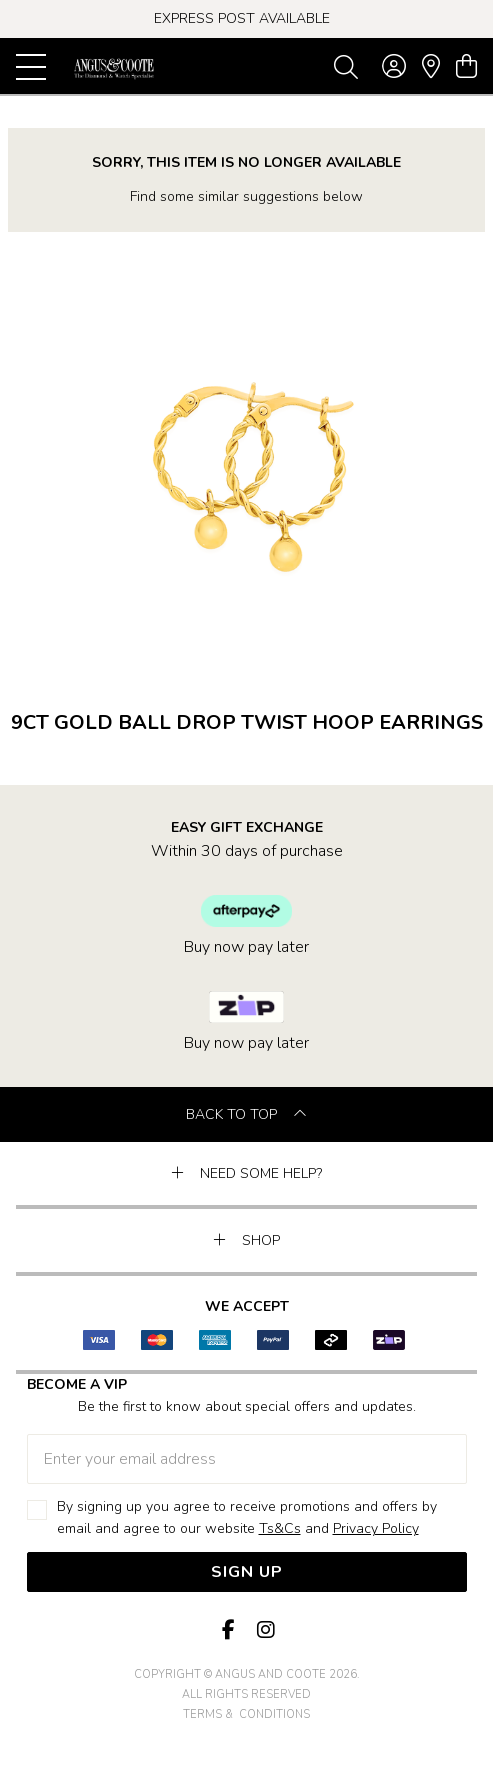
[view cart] (466, 67)
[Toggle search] (346, 66)
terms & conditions (246, 1714)
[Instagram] (265, 1630)
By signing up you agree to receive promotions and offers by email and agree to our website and (247, 1518)
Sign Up (247, 1572)
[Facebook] (229, 1630)
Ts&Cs (280, 1528)
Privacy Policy (376, 1528)
